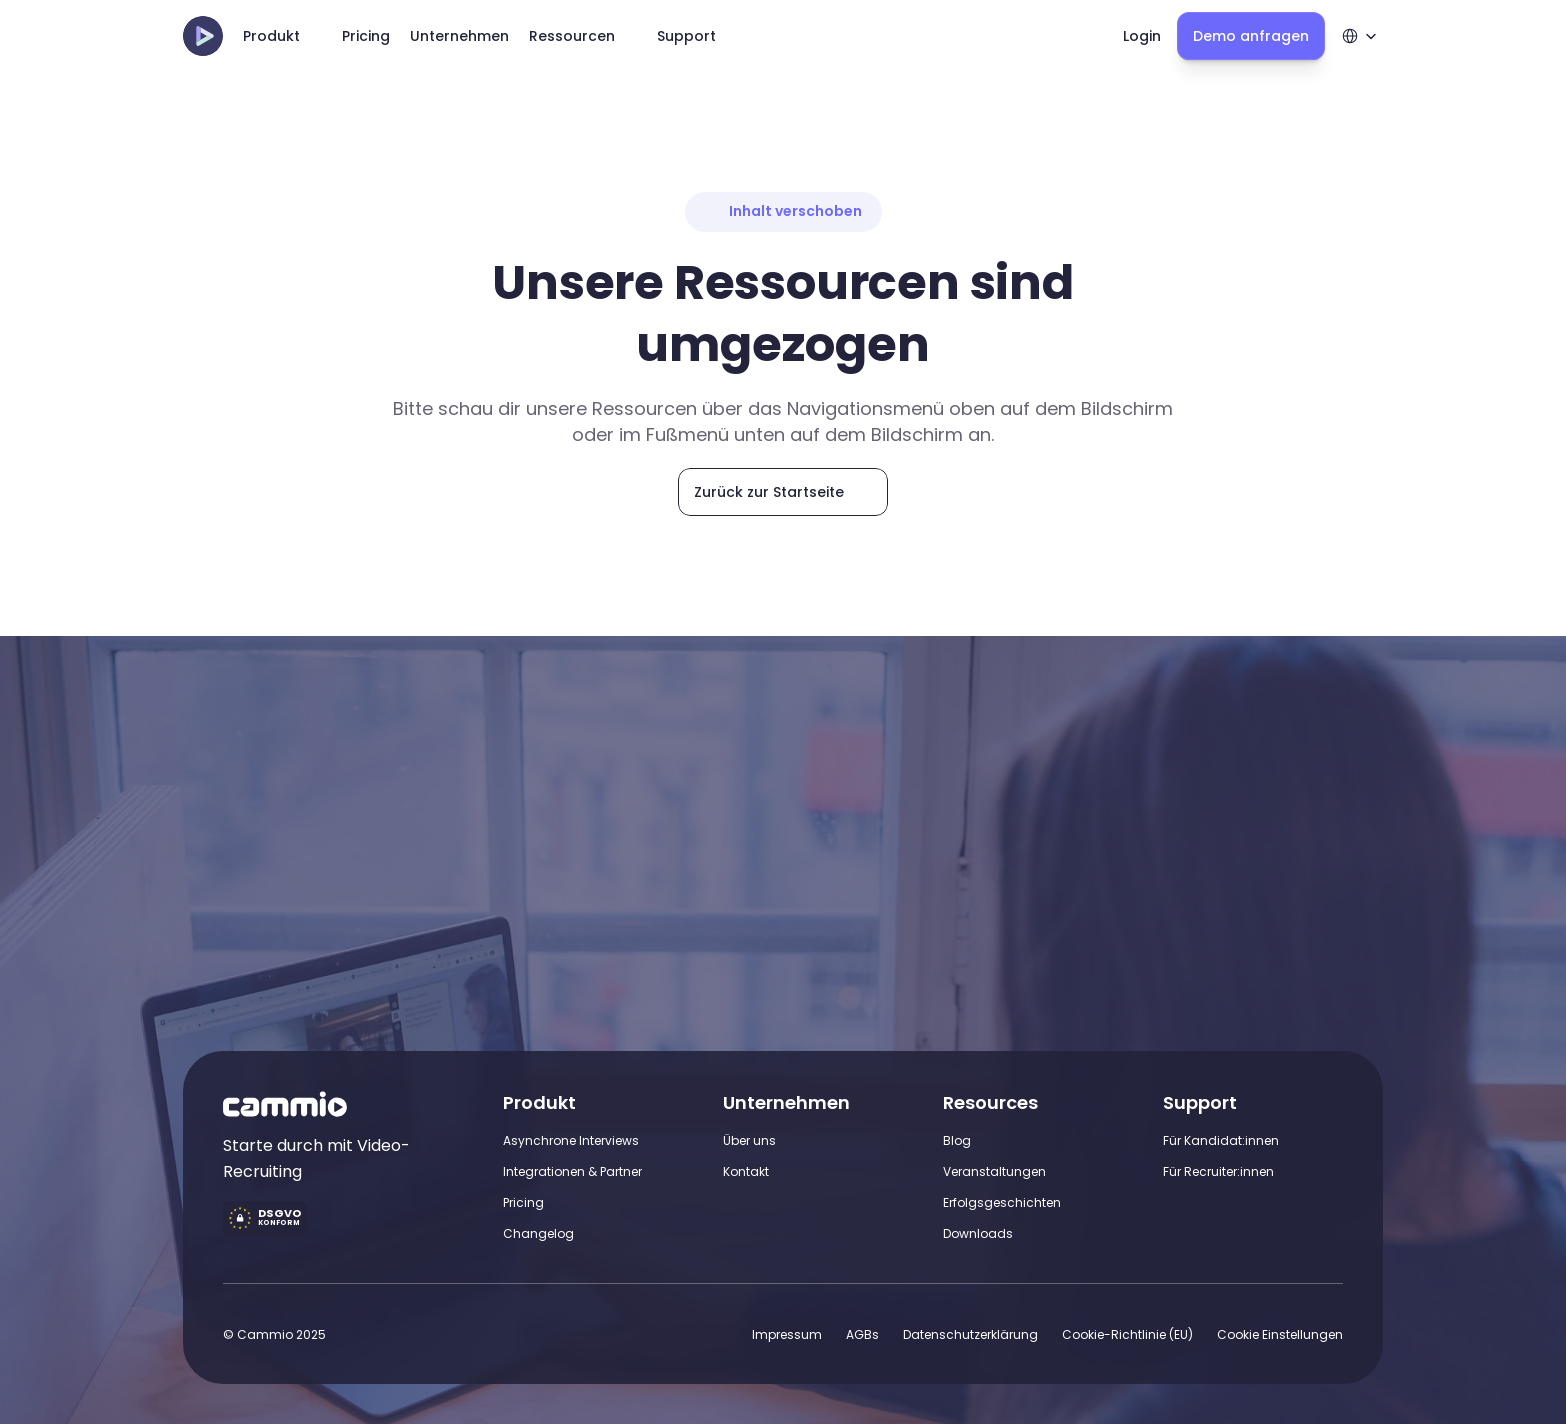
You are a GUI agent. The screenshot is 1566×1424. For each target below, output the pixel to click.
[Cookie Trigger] (1280, 1334)
